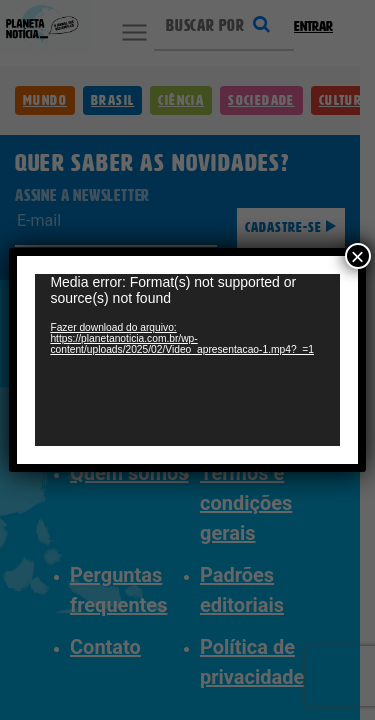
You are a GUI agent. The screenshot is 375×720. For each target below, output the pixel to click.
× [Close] (358, 237)
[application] (187, 360)
